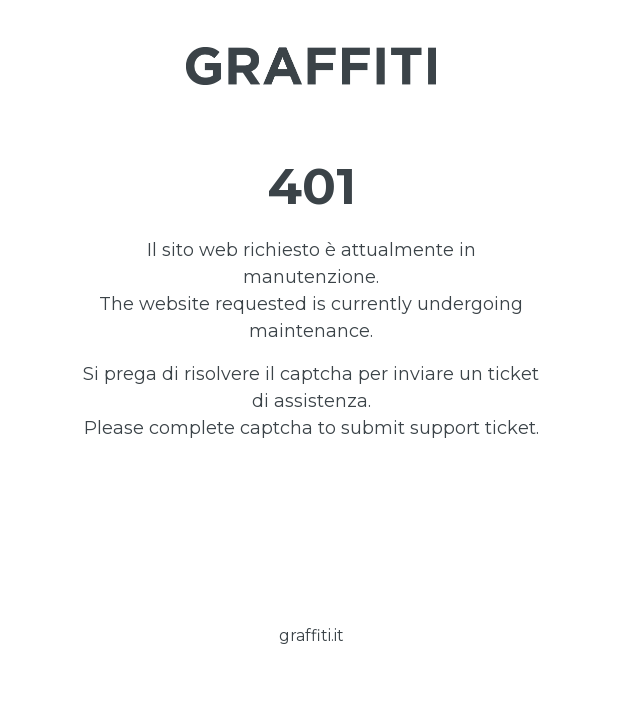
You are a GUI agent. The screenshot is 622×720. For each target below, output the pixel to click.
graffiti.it (311, 635)
